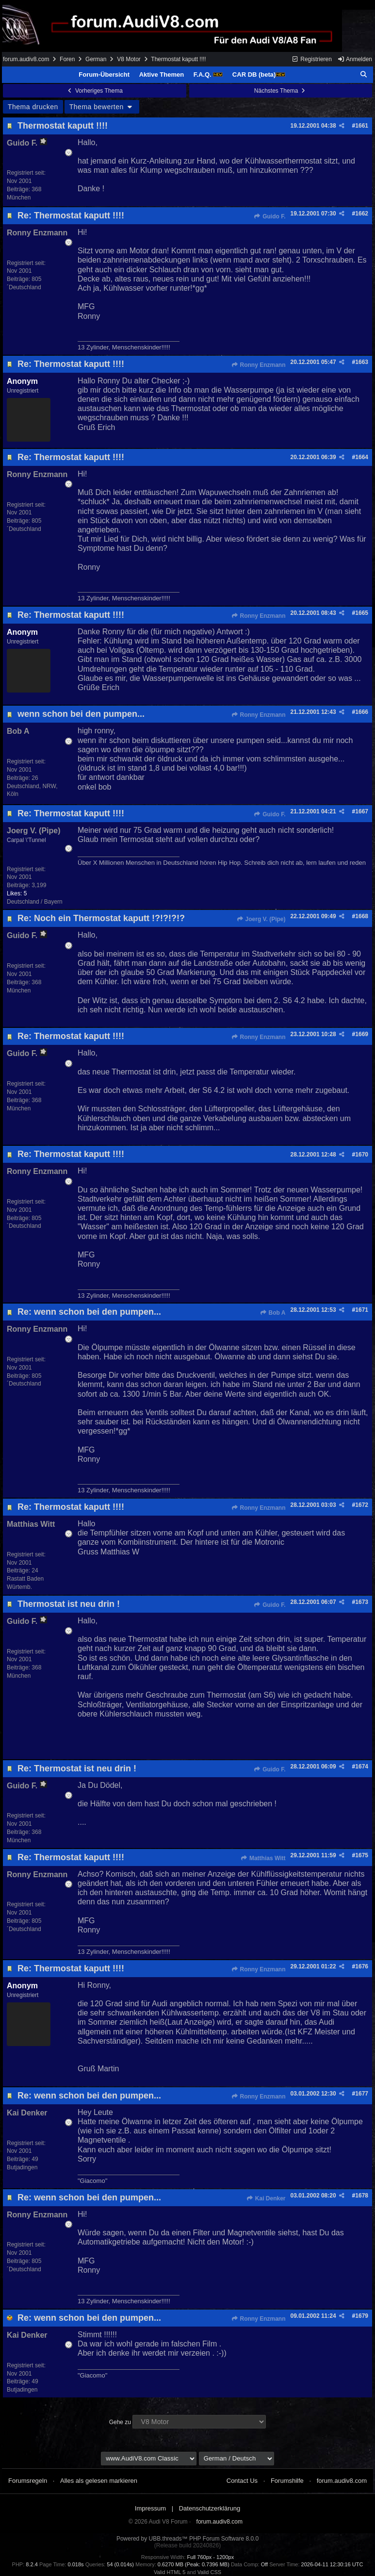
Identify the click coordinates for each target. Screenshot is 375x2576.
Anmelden (354, 59)
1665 (361, 613)
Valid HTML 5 (169, 2572)
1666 (361, 712)
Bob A (272, 1312)
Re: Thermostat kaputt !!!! (70, 215)
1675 (361, 1855)
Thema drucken (33, 107)
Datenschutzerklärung (209, 2508)
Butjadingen (22, 2167)
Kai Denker (265, 2198)
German (95, 59)
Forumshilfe (287, 2480)
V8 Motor (129, 59)
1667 (361, 811)
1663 (361, 362)
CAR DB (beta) (259, 74)
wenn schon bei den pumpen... (81, 714)
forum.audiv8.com (26, 59)
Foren (67, 59)
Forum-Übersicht (104, 74)
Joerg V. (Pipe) (260, 919)
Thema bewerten (101, 107)
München (19, 197)
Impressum (150, 2508)
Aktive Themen (161, 74)
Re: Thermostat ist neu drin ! (76, 1768)
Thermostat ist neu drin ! (68, 1604)
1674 (361, 1766)
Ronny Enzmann (258, 365)
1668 (361, 916)
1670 (361, 1154)
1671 (361, 1309)
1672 (361, 1505)
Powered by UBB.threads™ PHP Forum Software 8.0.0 (187, 2538)
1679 (361, 2315)
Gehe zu (120, 2422)
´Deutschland (24, 287)
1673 (361, 1602)
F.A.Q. (208, 74)
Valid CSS (209, 2572)
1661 (361, 125)
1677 (361, 2093)
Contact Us (242, 2480)
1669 (361, 1034)
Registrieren (312, 59)
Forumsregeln (27, 2480)
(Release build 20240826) (187, 2545)
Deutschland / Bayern (35, 901)
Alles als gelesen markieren (98, 2480)
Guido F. (270, 216)
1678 (361, 2195)
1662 (361, 213)
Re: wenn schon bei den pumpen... (89, 1312)
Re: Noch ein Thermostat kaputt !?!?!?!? (101, 918)
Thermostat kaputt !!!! (62, 126)
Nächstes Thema (280, 90)
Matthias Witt (263, 1858)
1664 (361, 457)
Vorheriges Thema (94, 90)
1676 (361, 1966)
